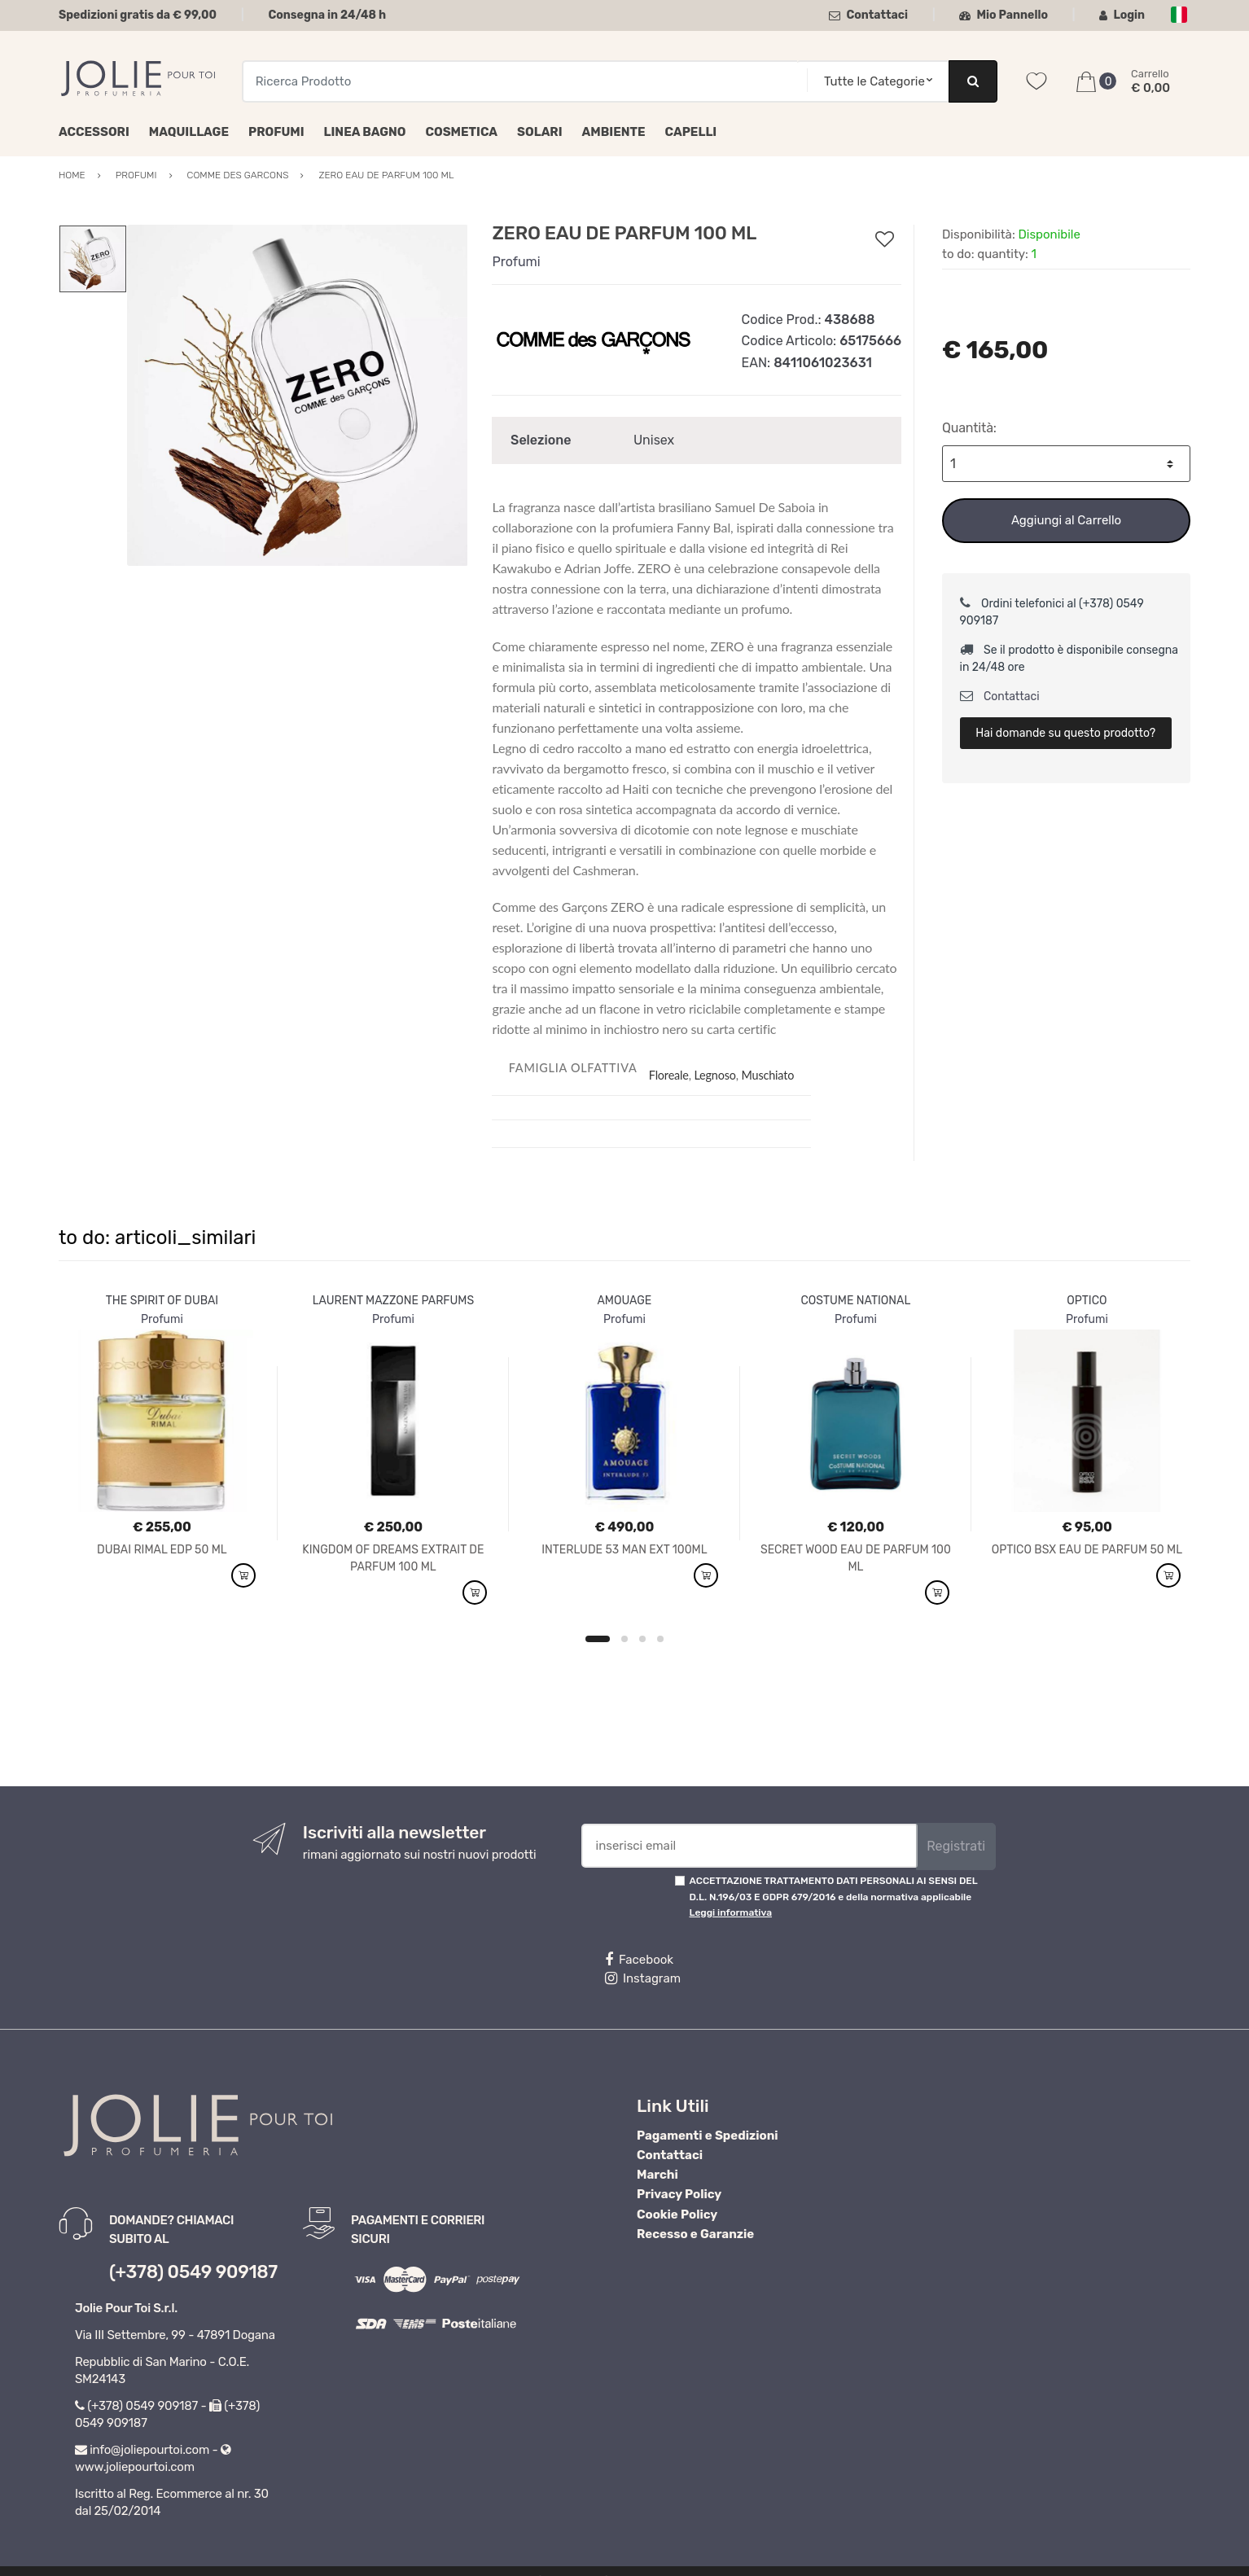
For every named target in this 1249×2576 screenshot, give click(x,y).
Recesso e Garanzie (695, 2234)
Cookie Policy (677, 2214)
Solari (540, 132)
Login (1122, 15)
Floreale (669, 1075)
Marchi (657, 2174)
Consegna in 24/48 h (327, 15)
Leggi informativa (731, 1912)
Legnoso (714, 1075)
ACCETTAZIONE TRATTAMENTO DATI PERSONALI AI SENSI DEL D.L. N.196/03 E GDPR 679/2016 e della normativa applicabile (834, 1896)
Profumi (276, 132)
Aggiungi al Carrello (1066, 520)
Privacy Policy (679, 2194)
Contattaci (868, 15)
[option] (297, 395)
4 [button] (660, 1639)
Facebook (639, 1959)
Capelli (691, 132)
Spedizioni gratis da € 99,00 (138, 15)
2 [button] (624, 1639)
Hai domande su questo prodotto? (1065, 733)
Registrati (956, 1846)
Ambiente (614, 132)
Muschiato (767, 1075)
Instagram (643, 1978)
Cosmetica (461, 132)
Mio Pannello (1003, 15)
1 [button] (597, 1639)
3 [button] (642, 1639)
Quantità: (969, 428)
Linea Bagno (365, 132)
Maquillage (189, 132)
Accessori (94, 132)
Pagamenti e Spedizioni (707, 2135)
